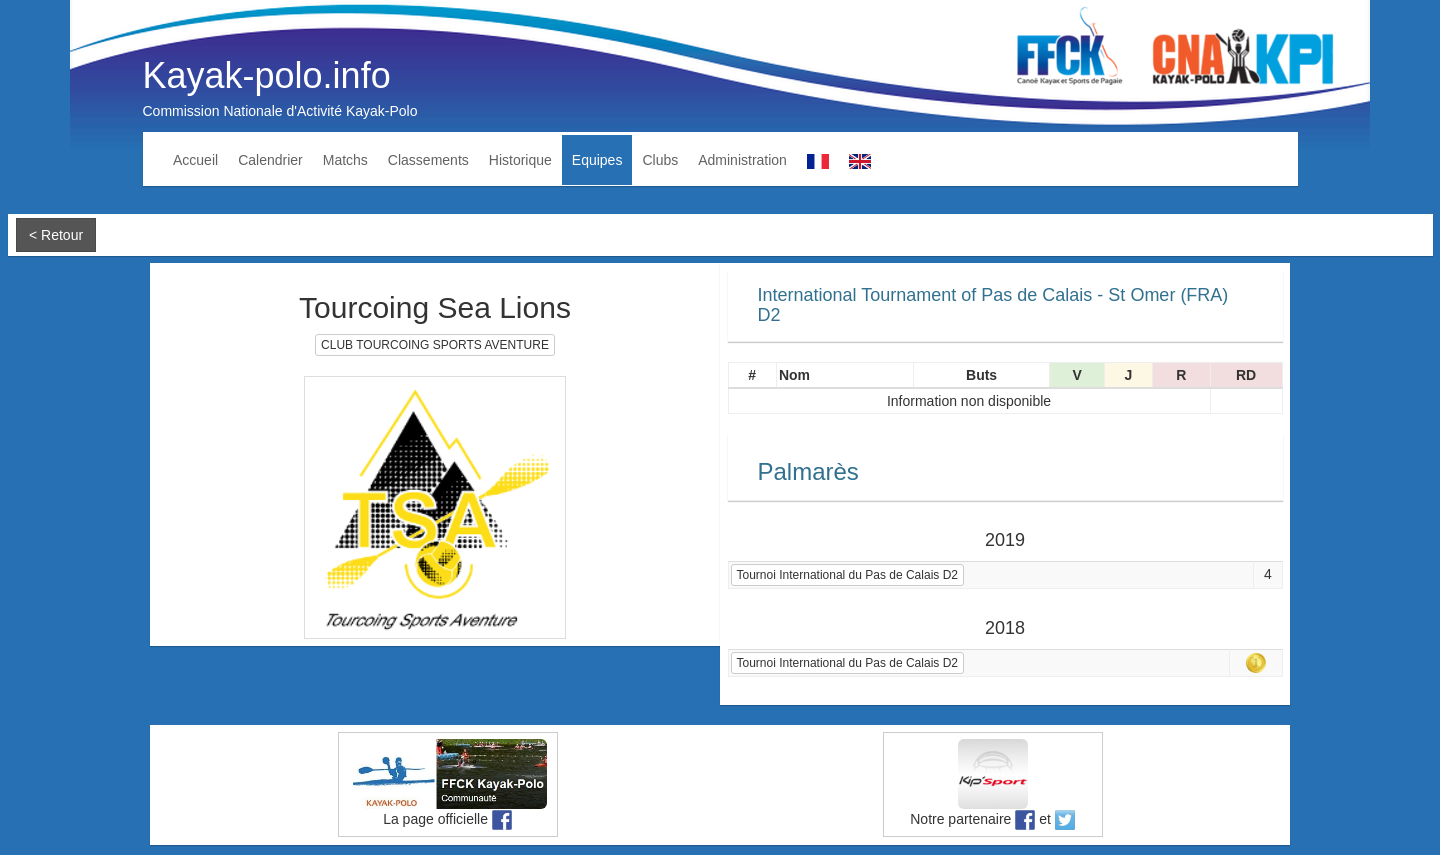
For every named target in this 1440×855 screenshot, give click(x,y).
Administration (742, 160)
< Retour (56, 235)
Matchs (345, 160)
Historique (520, 160)
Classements (428, 160)
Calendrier (270, 160)
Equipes (597, 160)
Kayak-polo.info (267, 75)
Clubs (660, 160)
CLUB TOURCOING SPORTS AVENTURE (435, 345)
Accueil (195, 160)
